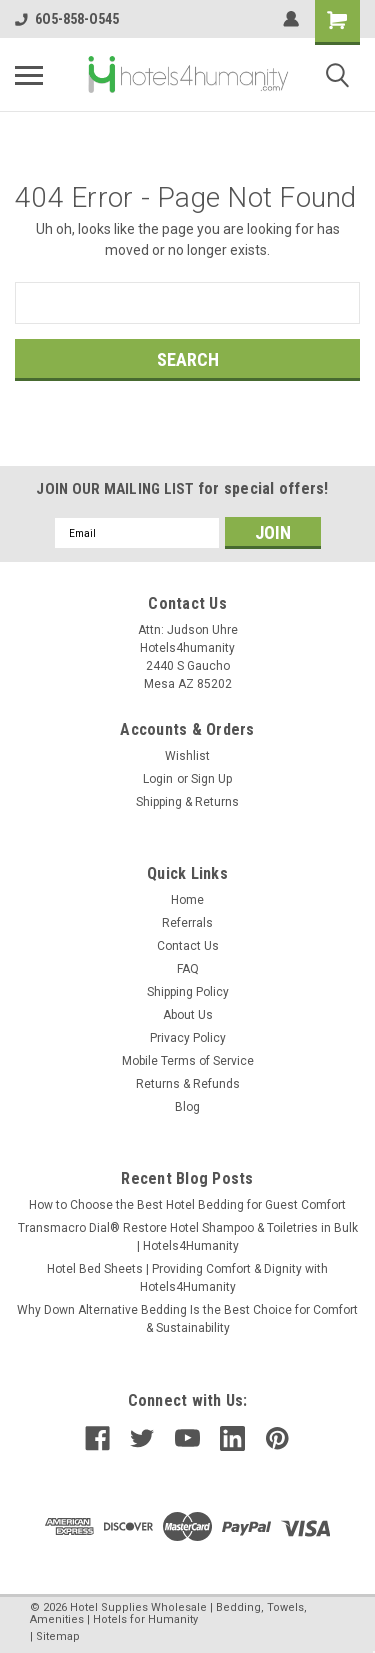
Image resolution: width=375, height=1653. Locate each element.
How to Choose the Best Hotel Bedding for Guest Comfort (187, 1205)
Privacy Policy (188, 1038)
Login (158, 779)
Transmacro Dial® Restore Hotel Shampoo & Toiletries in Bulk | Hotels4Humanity (188, 1237)
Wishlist (187, 756)
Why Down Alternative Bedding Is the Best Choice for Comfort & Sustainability (187, 1319)
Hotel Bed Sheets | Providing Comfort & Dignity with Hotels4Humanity (187, 1278)
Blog (187, 1107)
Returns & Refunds (188, 1084)
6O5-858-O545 (67, 19)
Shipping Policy (188, 992)
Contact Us (188, 946)
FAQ (188, 969)
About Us (188, 1015)
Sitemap (58, 1636)
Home (187, 900)
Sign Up (211, 779)
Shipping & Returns (187, 802)
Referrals (187, 923)
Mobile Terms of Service (188, 1061)
